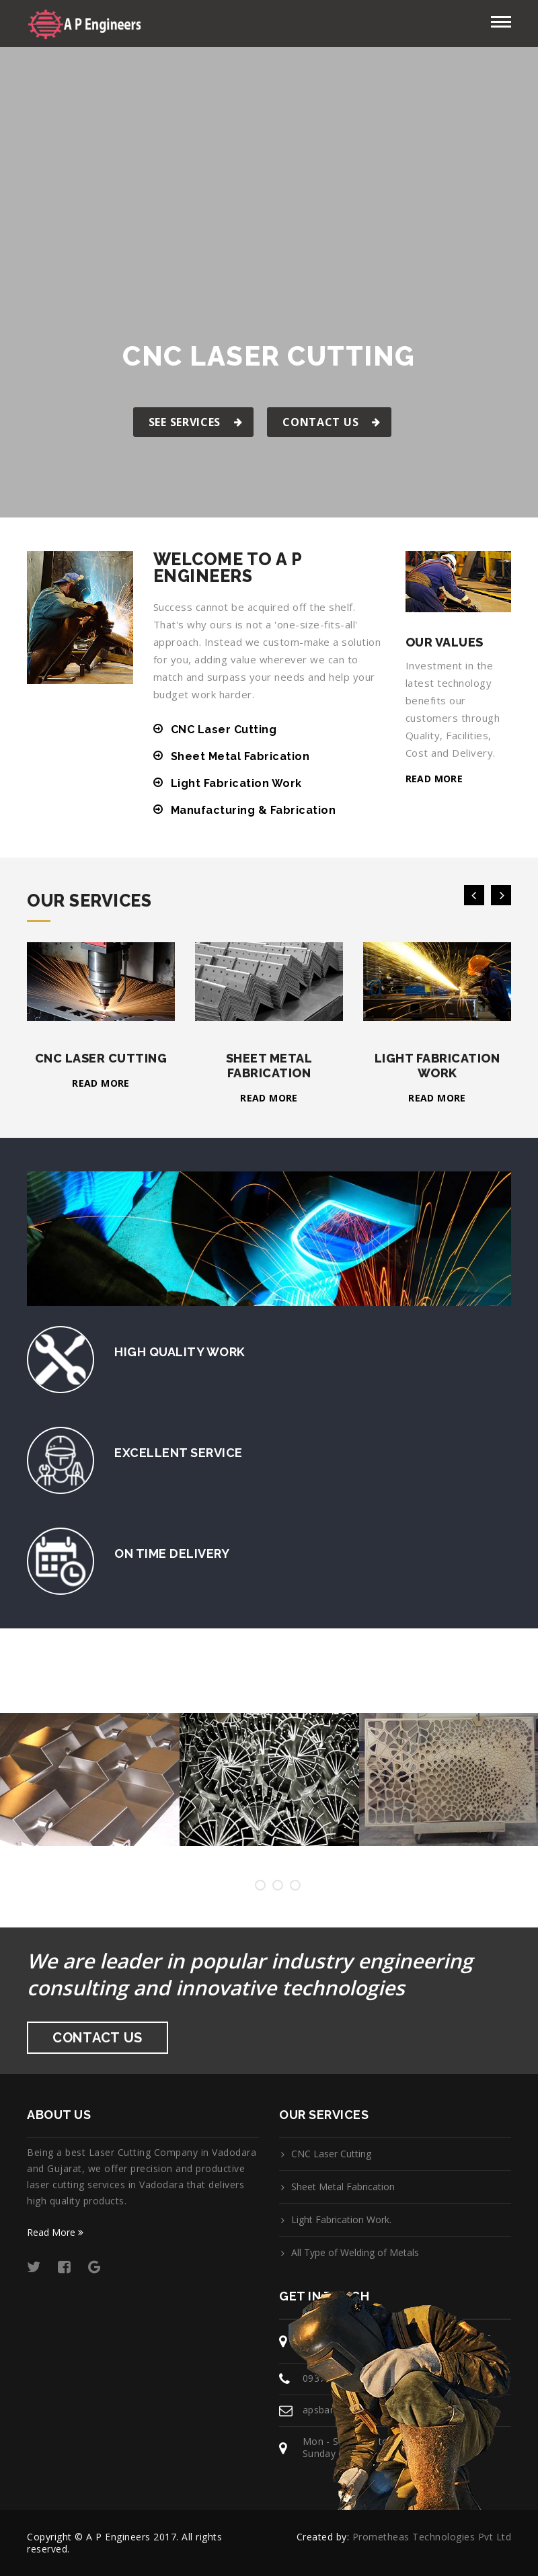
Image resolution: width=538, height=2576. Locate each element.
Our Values (445, 642)
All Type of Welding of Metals (355, 2253)
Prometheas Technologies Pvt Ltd (432, 2536)
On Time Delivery (171, 1553)
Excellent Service (178, 1453)
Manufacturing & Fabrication (253, 810)
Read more (434, 779)
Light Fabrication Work (236, 783)
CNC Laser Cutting (224, 729)
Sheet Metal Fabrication (240, 756)
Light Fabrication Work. (341, 2220)
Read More (55, 2232)
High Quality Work (179, 1352)
